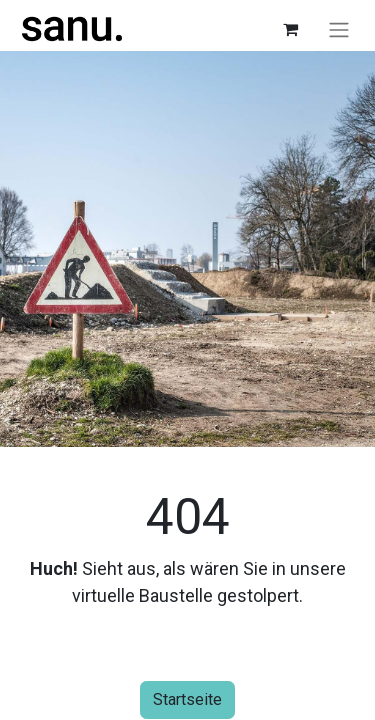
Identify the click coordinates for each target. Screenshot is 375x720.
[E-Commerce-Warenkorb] (290, 29)
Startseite (187, 699)
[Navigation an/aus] (339, 29)
